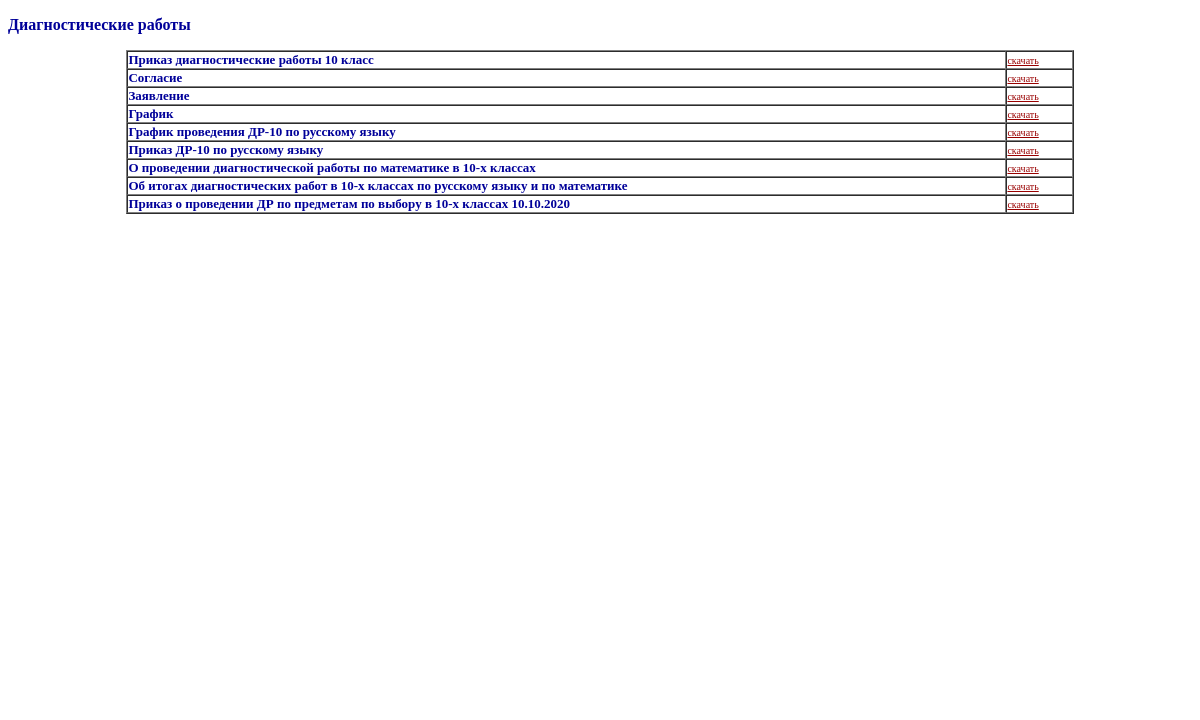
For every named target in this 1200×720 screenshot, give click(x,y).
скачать (1022, 60)
